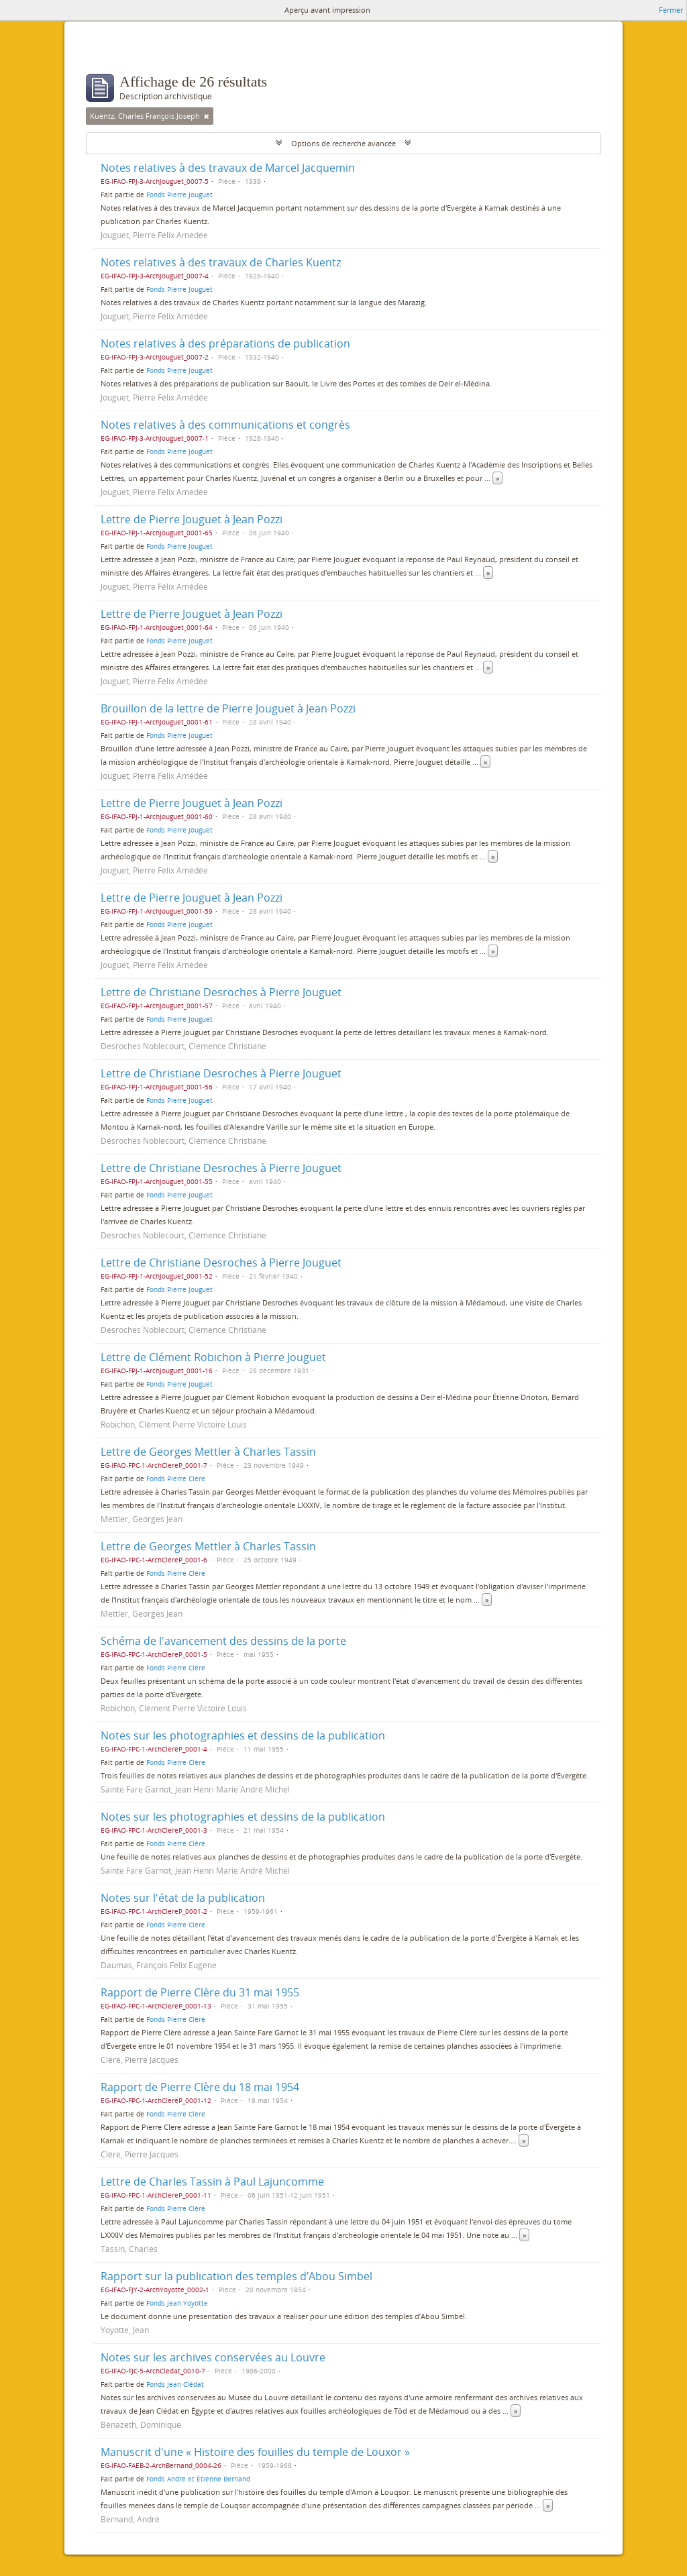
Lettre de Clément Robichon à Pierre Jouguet (213, 1357)
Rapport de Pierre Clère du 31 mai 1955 (200, 1992)
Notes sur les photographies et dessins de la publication (243, 1735)
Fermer (671, 10)
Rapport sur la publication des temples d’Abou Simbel (236, 2276)
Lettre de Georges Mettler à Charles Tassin (208, 1451)
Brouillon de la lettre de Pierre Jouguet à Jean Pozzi (228, 708)
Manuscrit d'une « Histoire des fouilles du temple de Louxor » (255, 2452)
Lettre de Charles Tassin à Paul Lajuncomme (212, 2181)
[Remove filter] (206, 116)
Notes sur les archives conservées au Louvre (213, 2357)
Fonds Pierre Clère (175, 1478)
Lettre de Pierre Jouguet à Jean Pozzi (191, 519)
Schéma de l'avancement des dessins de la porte (223, 1640)
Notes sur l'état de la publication (183, 1897)
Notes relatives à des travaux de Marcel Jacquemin (228, 167)
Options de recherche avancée (343, 143)
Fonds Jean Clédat (175, 2384)
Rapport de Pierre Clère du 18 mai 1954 (200, 2087)
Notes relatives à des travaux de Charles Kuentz (221, 262)
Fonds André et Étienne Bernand (198, 2478)
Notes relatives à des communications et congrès (225, 424)
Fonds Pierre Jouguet (179, 194)
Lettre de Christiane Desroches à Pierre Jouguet (221, 992)
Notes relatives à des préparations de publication (225, 343)
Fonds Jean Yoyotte (177, 2303)
